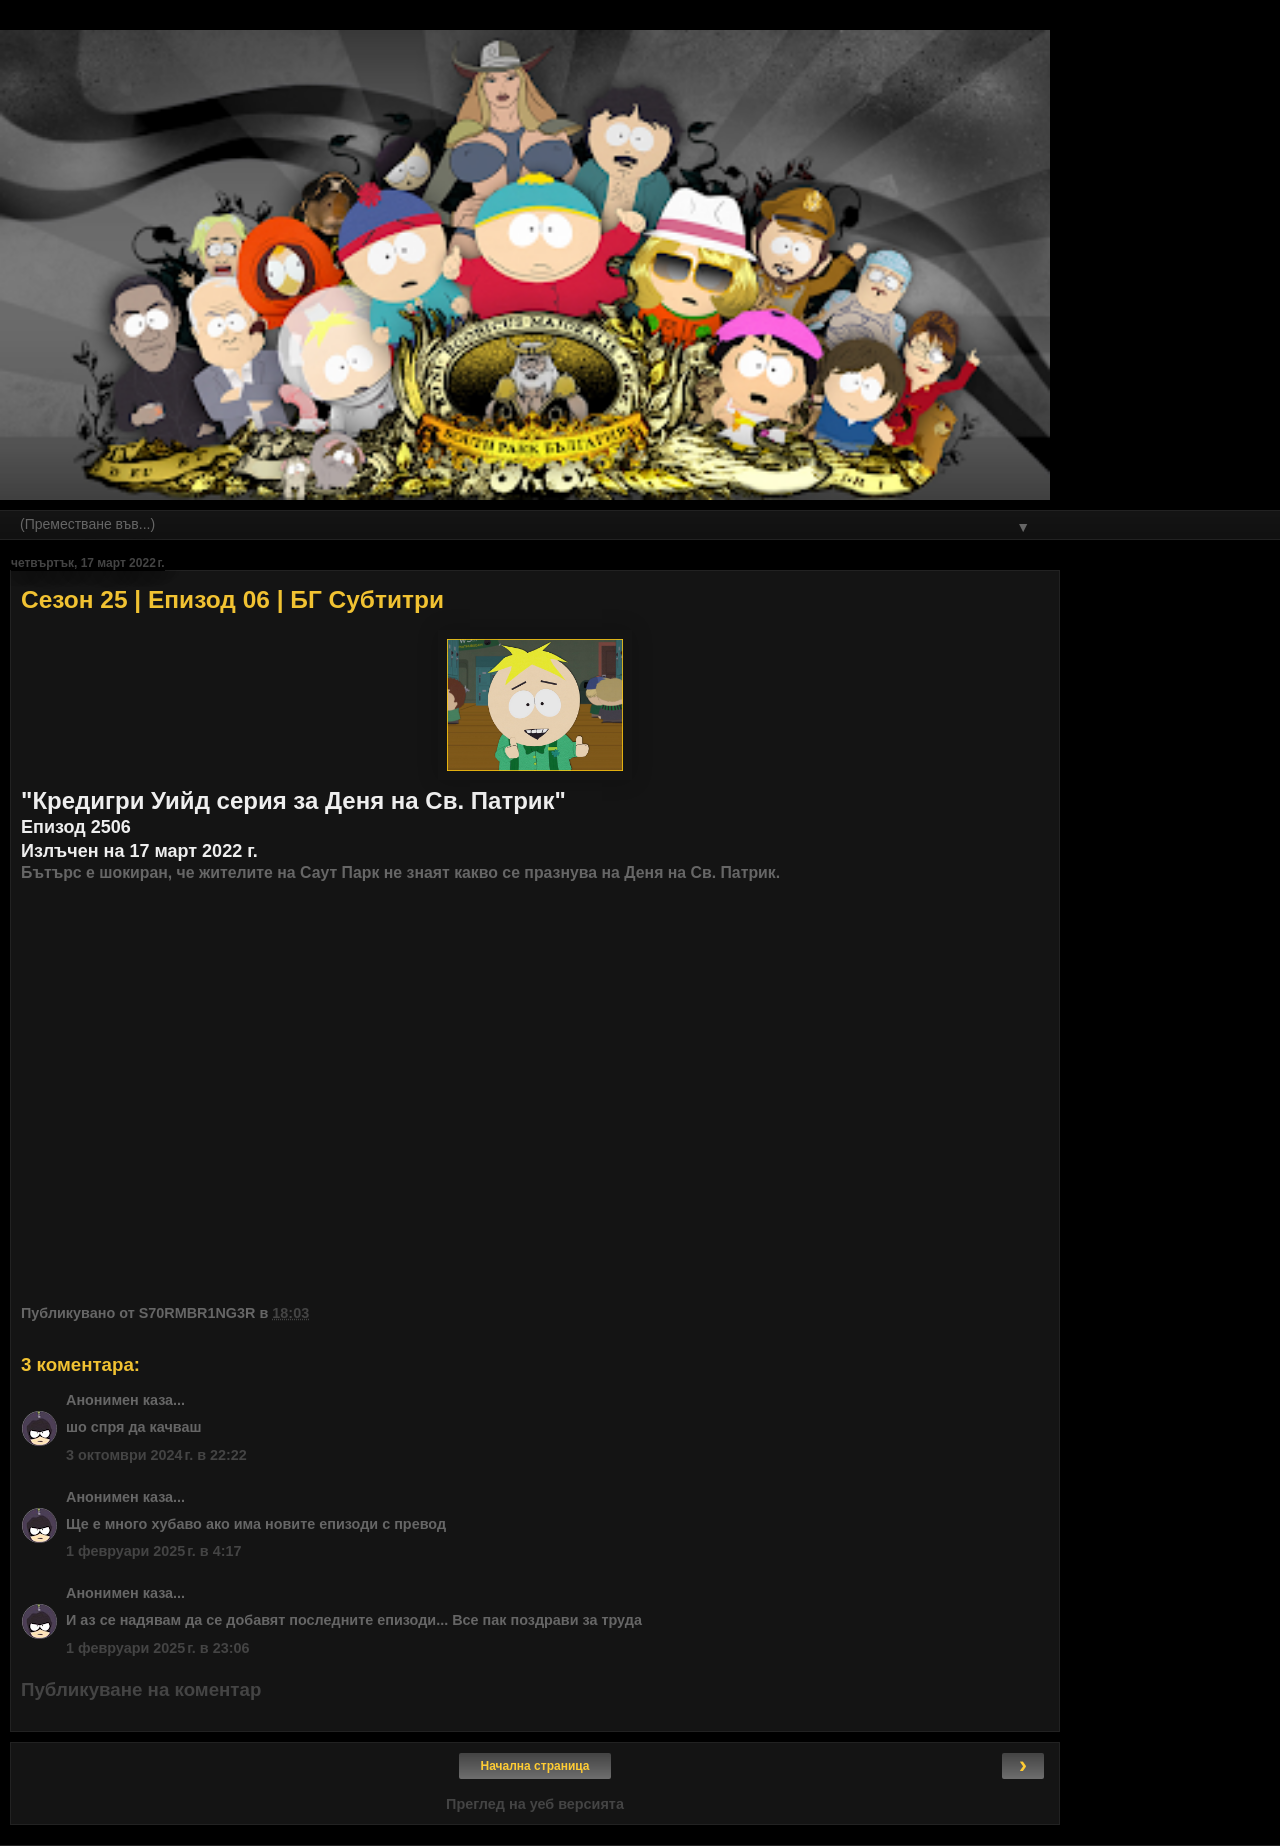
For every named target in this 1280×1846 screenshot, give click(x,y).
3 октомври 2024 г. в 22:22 (156, 1455)
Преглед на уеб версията (535, 1804)
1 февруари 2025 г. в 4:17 (154, 1551)
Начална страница (535, 1766)
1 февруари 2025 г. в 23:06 (158, 1648)
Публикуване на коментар (141, 1689)
